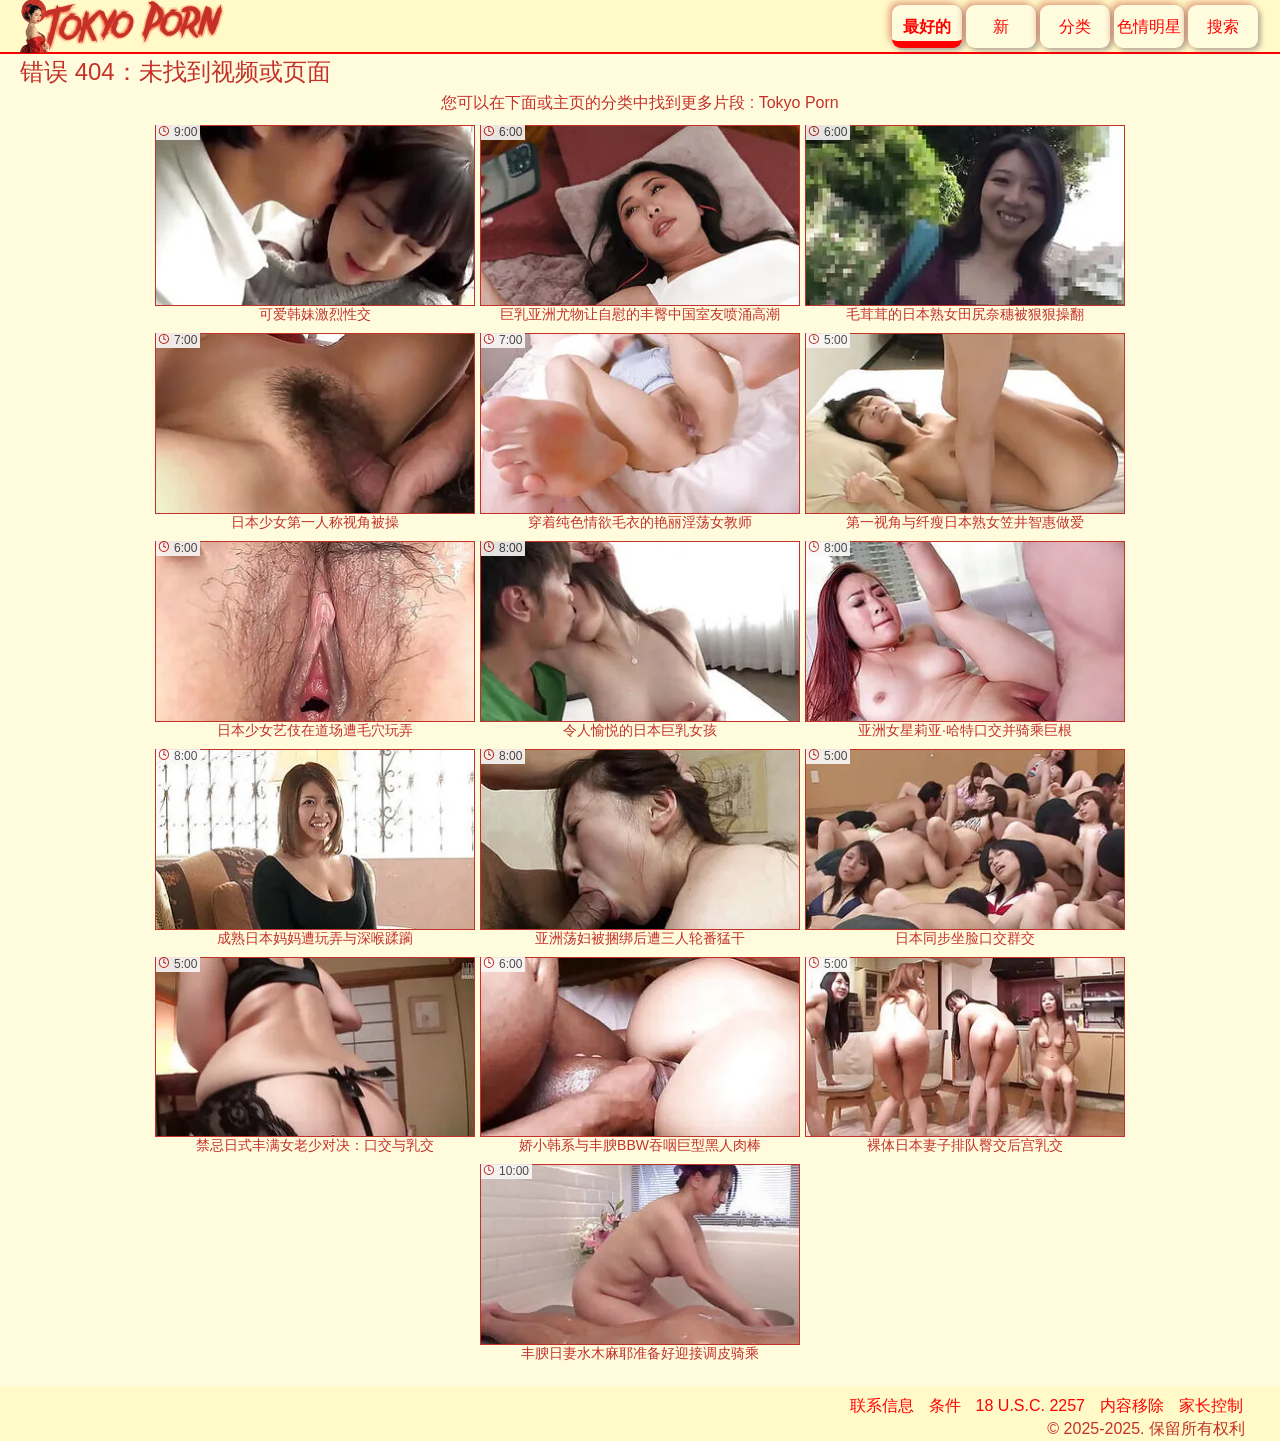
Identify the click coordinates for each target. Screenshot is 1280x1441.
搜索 (1223, 26)
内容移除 (1132, 1405)
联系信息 (882, 1405)
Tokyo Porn (799, 102)
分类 (1075, 26)
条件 (945, 1405)
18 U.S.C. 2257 (1030, 1405)
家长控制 (1211, 1405)
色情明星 (1149, 26)
